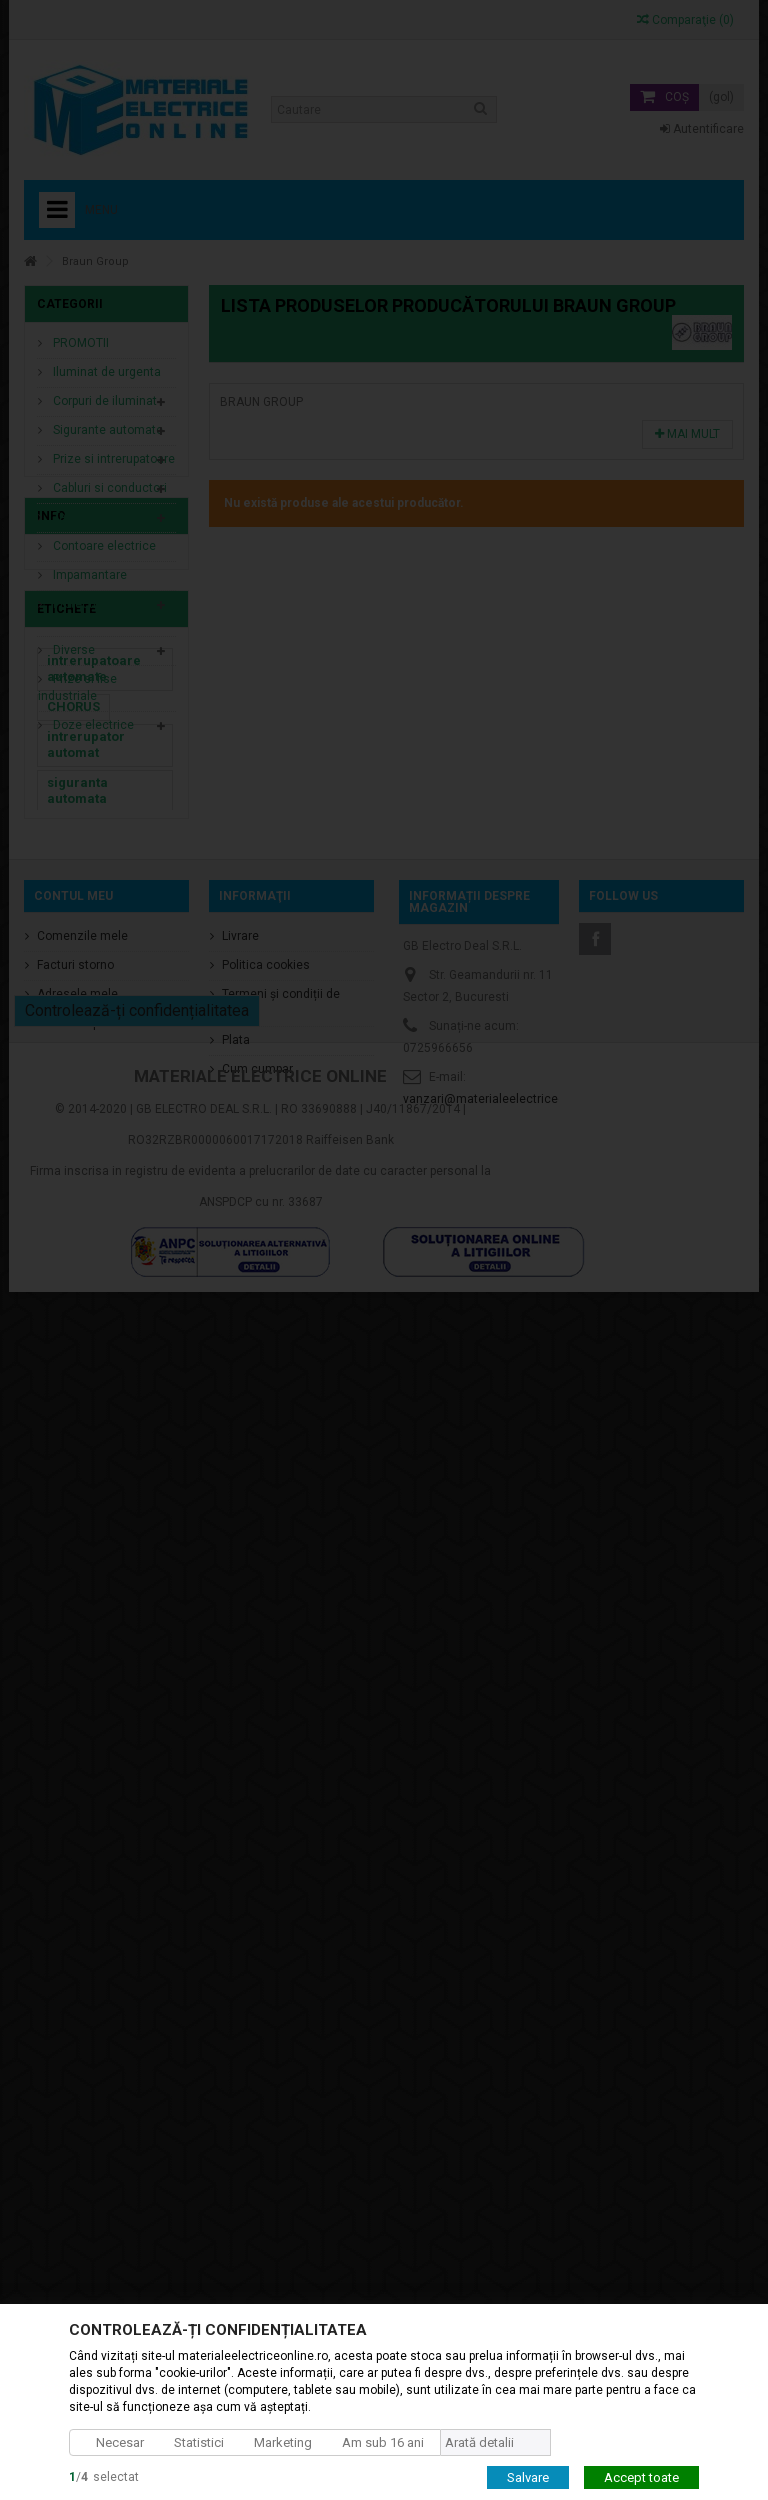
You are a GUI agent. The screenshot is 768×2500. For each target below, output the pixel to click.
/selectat (104, 2476)
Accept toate (641, 2476)
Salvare (528, 2476)
